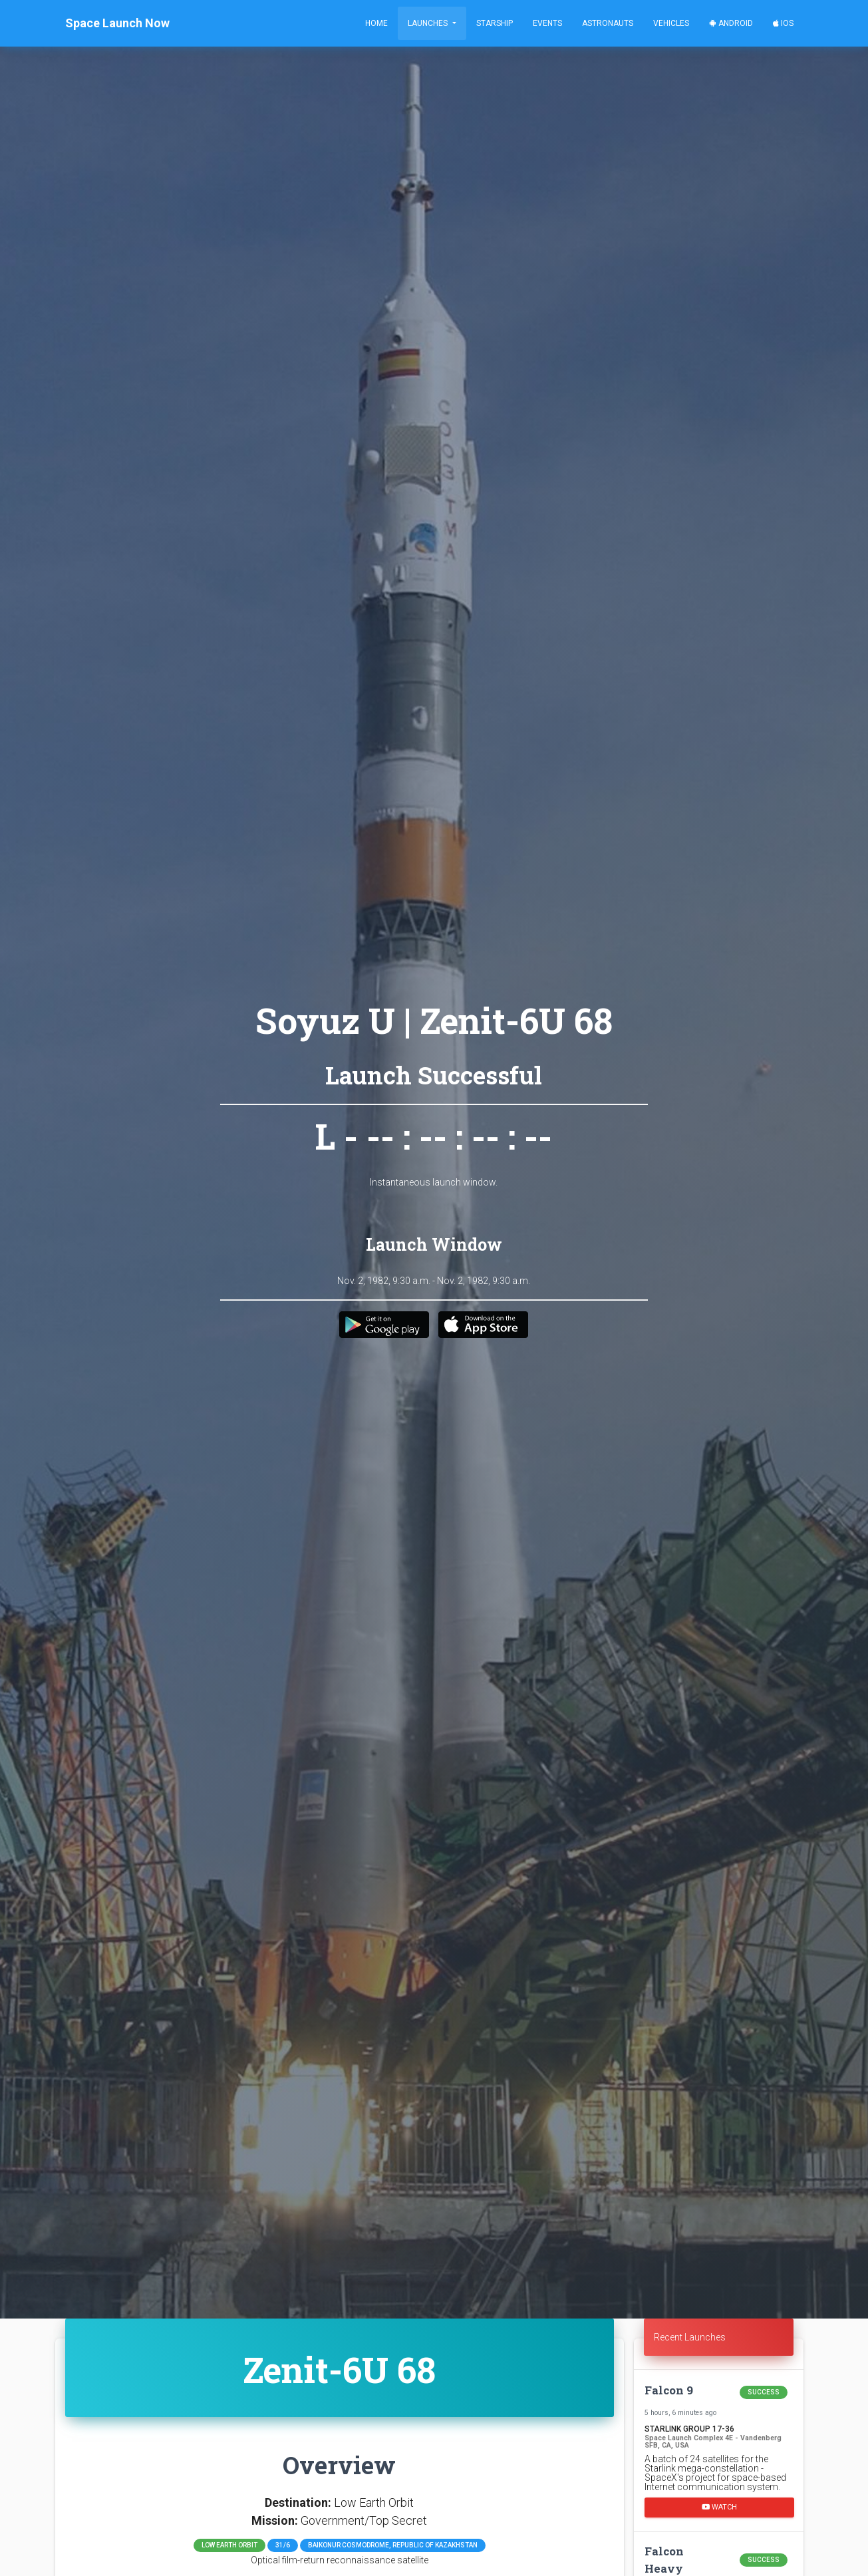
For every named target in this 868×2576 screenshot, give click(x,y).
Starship (494, 23)
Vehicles (671, 23)
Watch (719, 2507)
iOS (783, 23)
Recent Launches (690, 2337)
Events (547, 23)
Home (376, 23)
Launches (429, 23)
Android (731, 23)
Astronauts (607, 23)
